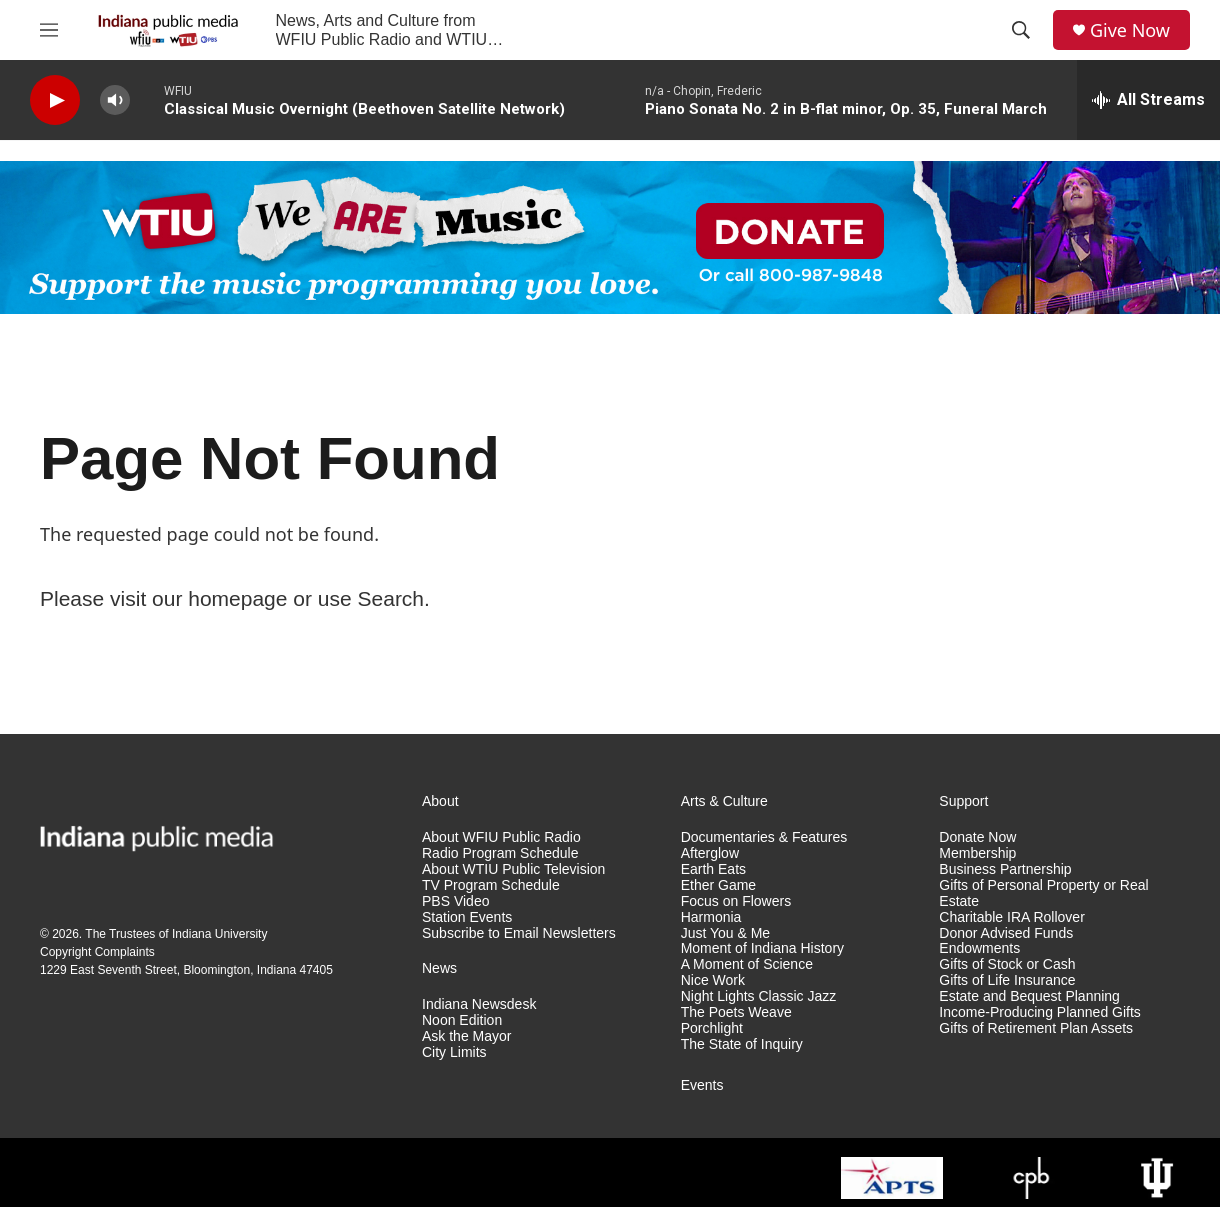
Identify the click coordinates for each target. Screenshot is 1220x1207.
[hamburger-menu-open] (49, 30)
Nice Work (713, 980)
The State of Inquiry (742, 1044)
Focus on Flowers (736, 901)
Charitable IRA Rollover (1012, 917)
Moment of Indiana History (762, 948)
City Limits (454, 1052)
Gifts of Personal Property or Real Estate (1043, 893)
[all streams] (1148, 100)
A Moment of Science (747, 964)
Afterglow (710, 853)
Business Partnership (1005, 869)
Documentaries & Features (764, 837)
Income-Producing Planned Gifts (1040, 1012)
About (440, 801)
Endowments (979, 948)
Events (702, 1085)
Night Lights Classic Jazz (759, 996)
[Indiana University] (1157, 1178)
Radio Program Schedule (500, 853)
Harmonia (711, 917)
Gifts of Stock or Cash (1007, 964)
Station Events (467, 917)
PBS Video (455, 901)
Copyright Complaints (97, 952)
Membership (977, 853)
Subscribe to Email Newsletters (519, 933)
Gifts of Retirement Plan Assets (1036, 1028)
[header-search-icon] (1021, 30)
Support (963, 801)
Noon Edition (462, 1020)
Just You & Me (726, 933)
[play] (55, 100)
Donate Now (977, 837)
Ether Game (718, 885)
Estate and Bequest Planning (1029, 996)
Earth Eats (713, 869)
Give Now (1130, 30)
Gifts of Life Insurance (1007, 980)
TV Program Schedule (491, 885)
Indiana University (219, 934)
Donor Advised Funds (1006, 933)
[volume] (115, 100)
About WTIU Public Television (513, 869)
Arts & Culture (724, 801)
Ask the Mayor (466, 1036)
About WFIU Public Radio (501, 837)
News (439, 968)
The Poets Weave (736, 1012)
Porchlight (712, 1028)
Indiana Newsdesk (479, 1004)
